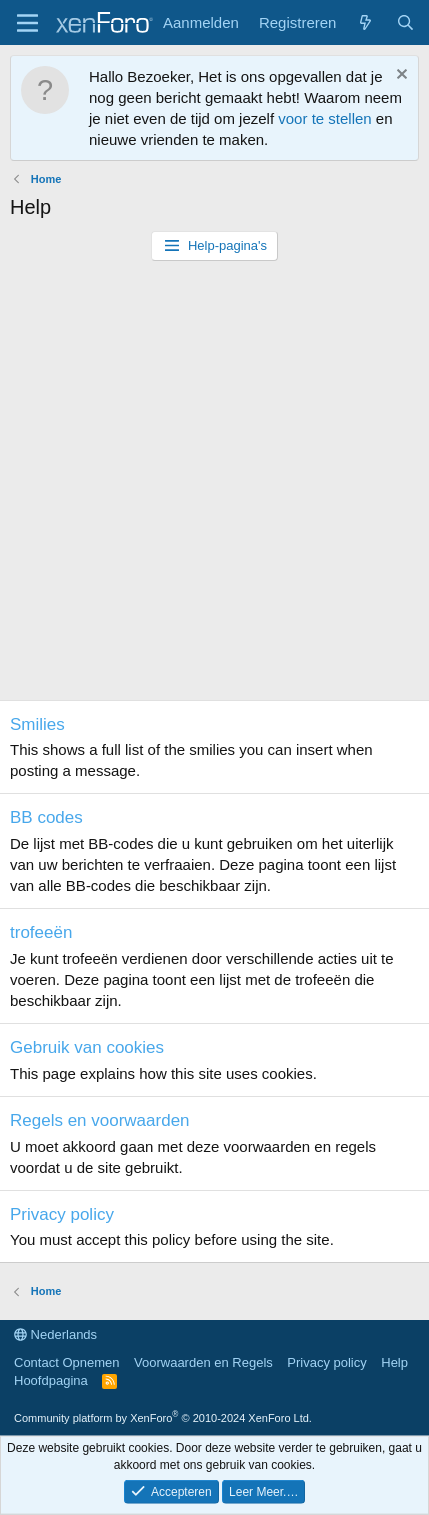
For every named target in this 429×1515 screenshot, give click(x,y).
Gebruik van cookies (87, 1047)
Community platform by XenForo (163, 1418)
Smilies (37, 724)
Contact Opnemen (67, 1362)
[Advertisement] (214, 485)
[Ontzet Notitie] (399, 76)
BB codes (46, 817)
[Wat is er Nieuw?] (365, 22)
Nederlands (55, 1334)
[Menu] (27, 23)
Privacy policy (62, 1214)
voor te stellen (324, 118)
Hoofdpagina (51, 1380)
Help (394, 1362)
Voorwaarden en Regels (203, 1362)
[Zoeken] (405, 22)
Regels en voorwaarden (100, 1120)
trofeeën (41, 932)
